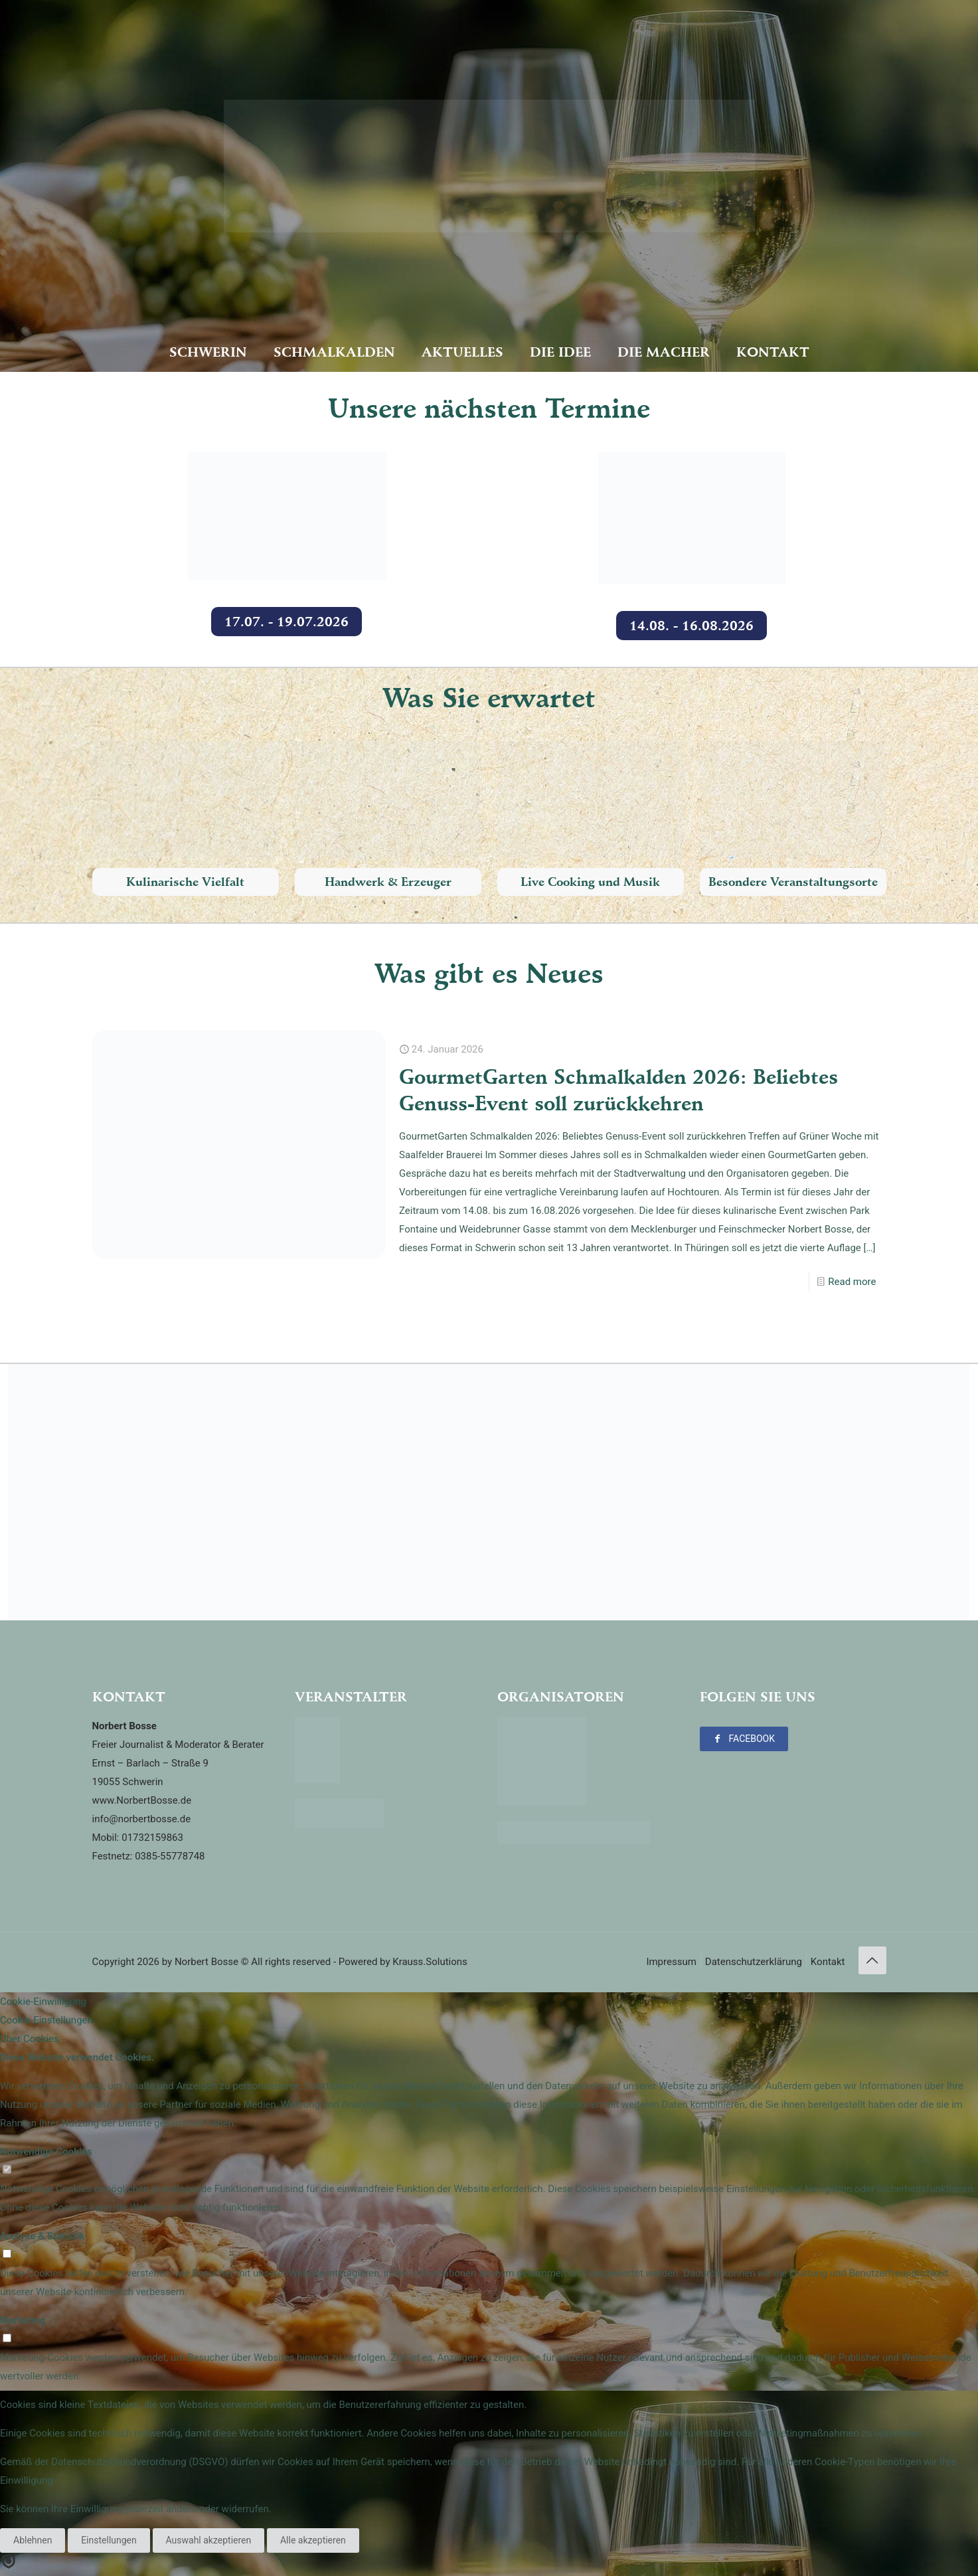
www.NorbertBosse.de (142, 1800)
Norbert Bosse (206, 1962)
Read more (852, 1282)
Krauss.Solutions (429, 1962)
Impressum (671, 1962)
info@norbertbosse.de (141, 1819)
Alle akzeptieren (313, 2540)
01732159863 (152, 1838)
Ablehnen (32, 2540)
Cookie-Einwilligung (43, 2002)
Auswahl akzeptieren (209, 2540)
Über (29, 2039)
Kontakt (828, 1962)
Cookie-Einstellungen (46, 2020)
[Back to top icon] (872, 1960)
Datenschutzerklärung (753, 1962)
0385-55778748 (169, 1856)
